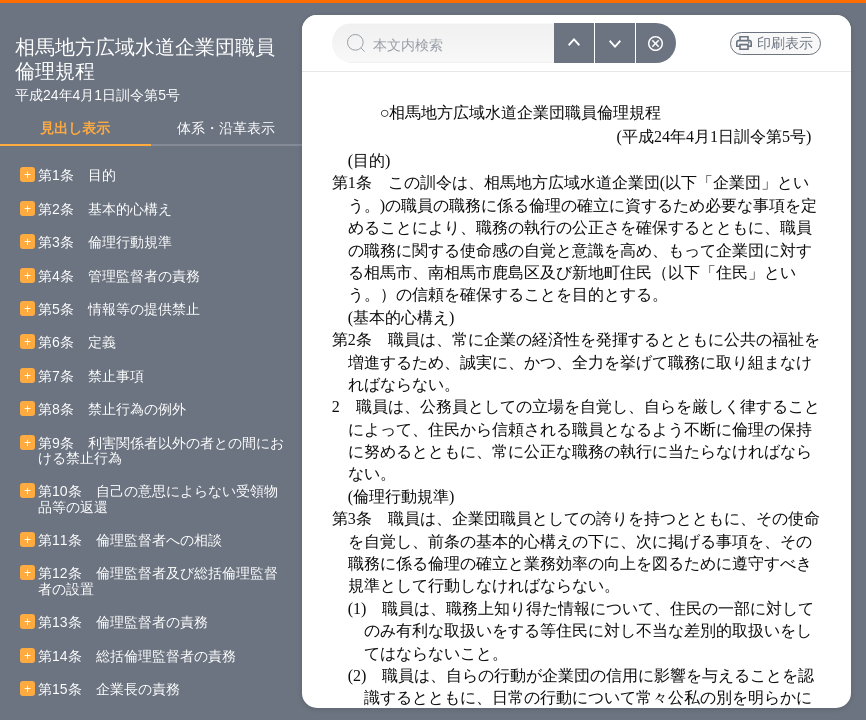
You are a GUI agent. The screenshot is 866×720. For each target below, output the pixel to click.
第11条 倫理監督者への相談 (130, 540)
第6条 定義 (77, 342)
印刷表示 (785, 43)
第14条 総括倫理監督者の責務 (137, 656)
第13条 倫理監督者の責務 (123, 622)
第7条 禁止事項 (91, 376)
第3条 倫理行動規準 (105, 242)
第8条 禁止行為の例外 (112, 409)
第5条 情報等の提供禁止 (119, 309)
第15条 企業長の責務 (109, 689)
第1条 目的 (77, 175)
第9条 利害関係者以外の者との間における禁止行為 (161, 451)
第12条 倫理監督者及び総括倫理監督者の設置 (158, 581)
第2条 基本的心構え (105, 209)
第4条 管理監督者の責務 (119, 276)
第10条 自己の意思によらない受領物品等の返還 (158, 499)
